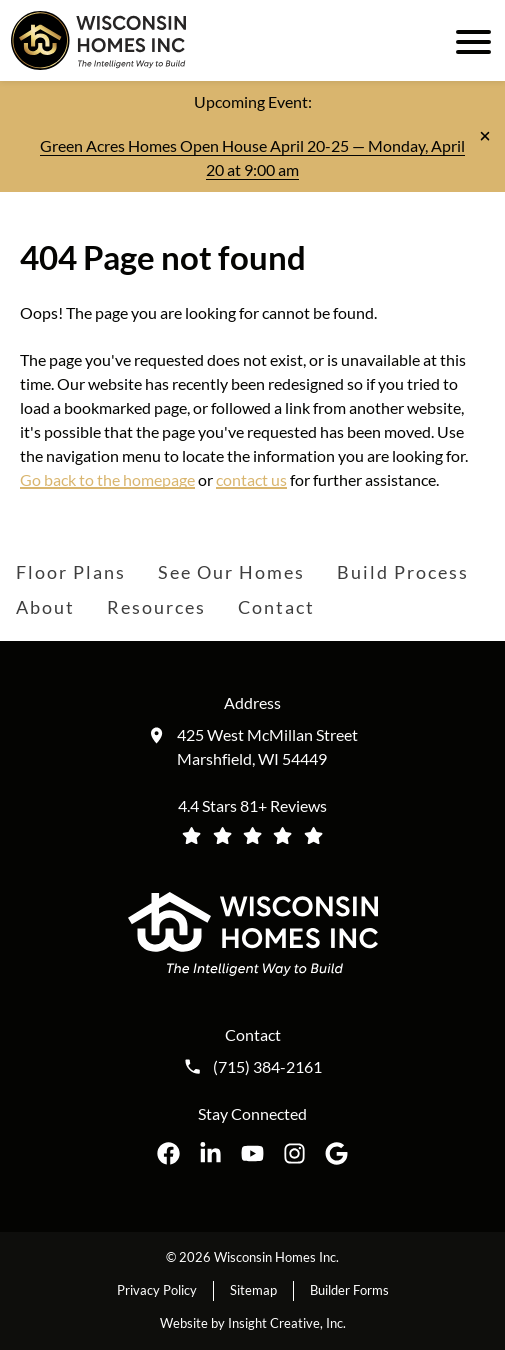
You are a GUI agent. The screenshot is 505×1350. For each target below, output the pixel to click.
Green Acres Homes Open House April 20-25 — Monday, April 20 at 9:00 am (252, 157)
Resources (156, 607)
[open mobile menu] (470, 40)
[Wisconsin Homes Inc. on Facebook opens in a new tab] (168, 1153)
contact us (251, 479)
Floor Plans (71, 572)
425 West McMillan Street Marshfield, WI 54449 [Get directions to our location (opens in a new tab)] (267, 746)
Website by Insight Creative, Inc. (253, 1323)
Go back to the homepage (107, 479)
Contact (276, 607)
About (45, 607)
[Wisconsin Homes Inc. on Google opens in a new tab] (336, 1153)
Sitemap (253, 1290)
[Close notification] (485, 136)
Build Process (403, 572)
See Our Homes (231, 572)
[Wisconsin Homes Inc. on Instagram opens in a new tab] (294, 1153)
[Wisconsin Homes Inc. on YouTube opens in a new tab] (252, 1153)
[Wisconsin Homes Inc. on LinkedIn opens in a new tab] (210, 1153)
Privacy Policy (157, 1290)
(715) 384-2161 (267, 1067)
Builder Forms (349, 1290)
